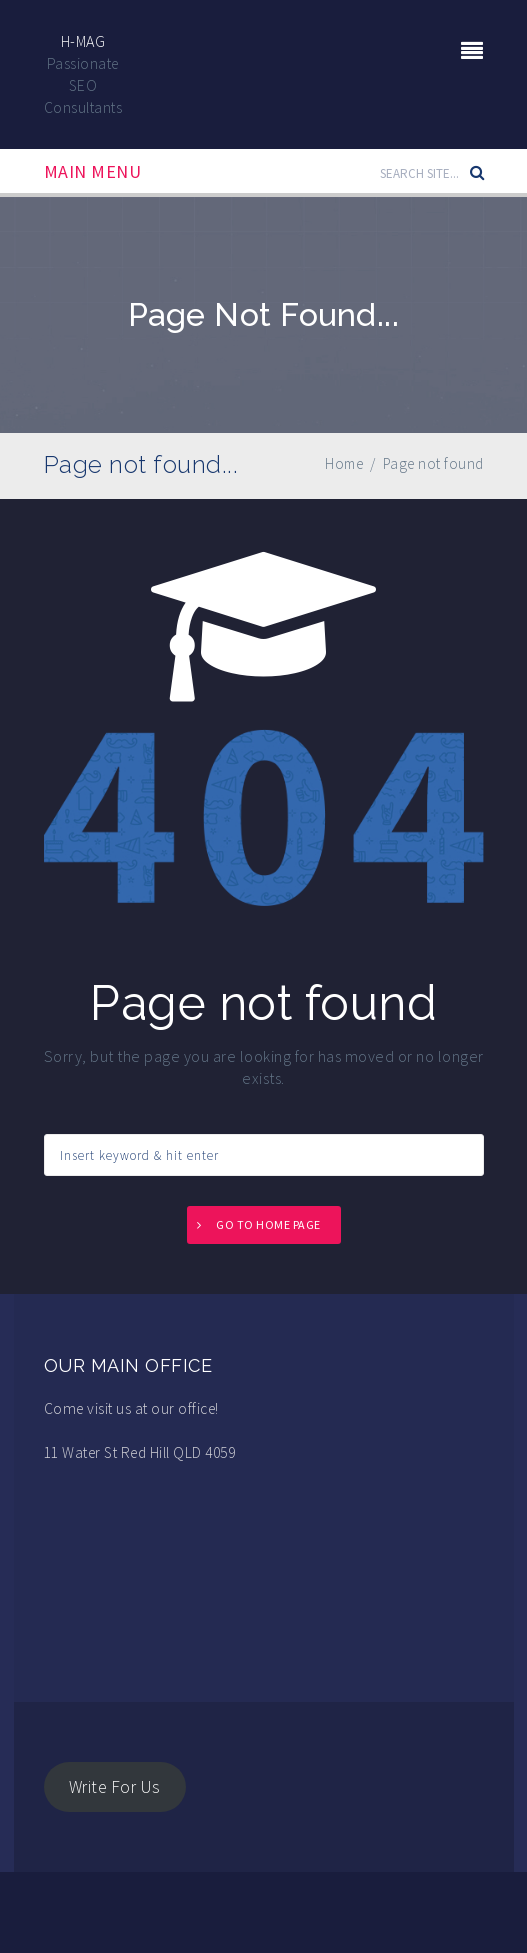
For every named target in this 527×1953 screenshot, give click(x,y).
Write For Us (115, 1787)
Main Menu (93, 172)
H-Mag (83, 41)
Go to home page (268, 1224)
